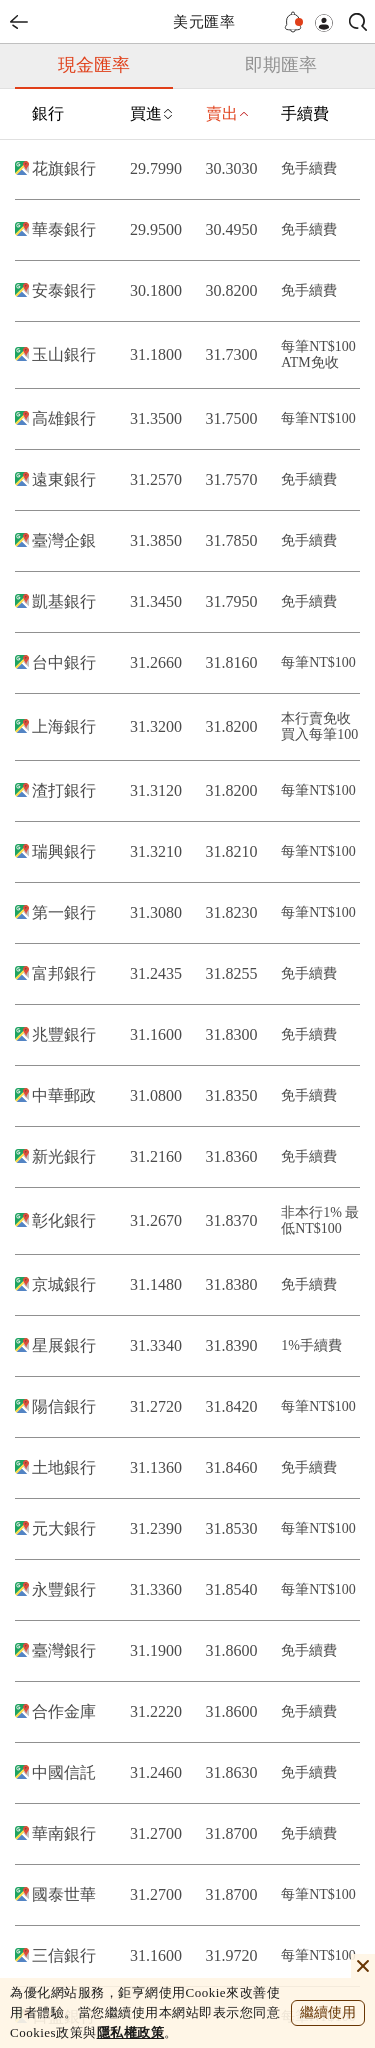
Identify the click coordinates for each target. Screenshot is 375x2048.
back (19, 22)
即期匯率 (281, 65)
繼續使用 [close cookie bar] (328, 2012)
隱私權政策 (131, 2032)
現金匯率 (94, 65)
